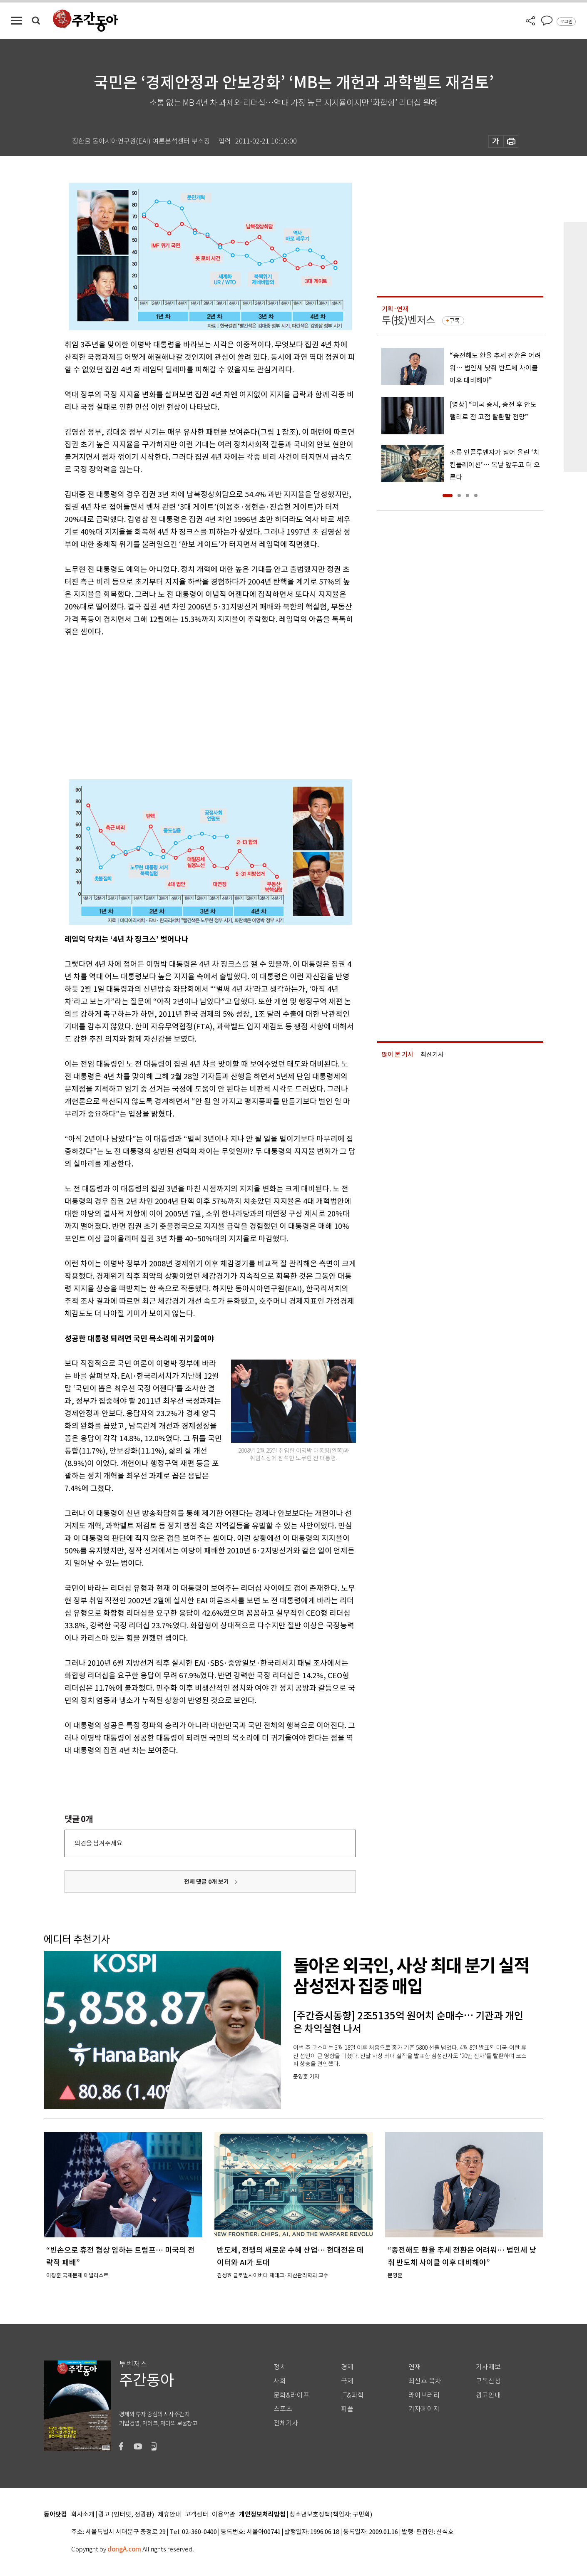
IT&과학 (352, 2395)
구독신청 (488, 2381)
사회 (280, 2381)
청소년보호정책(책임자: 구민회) (330, 2514)
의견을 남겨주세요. (99, 1843)
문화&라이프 (291, 2395)
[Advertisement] (189, 703)
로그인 (566, 22)
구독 (454, 320)
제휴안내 (169, 2514)
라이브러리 (424, 2395)
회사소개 (83, 2514)
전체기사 (286, 2423)
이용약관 (223, 2514)
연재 (414, 2367)
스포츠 (283, 2409)
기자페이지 (424, 2409)
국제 (347, 2381)
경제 (347, 2367)
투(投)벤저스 (408, 320)
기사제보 (488, 2367)
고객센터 (196, 2514)
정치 (280, 2367)
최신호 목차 (424, 2381)
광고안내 (488, 2395)
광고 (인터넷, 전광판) (126, 2514)
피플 (347, 2409)
